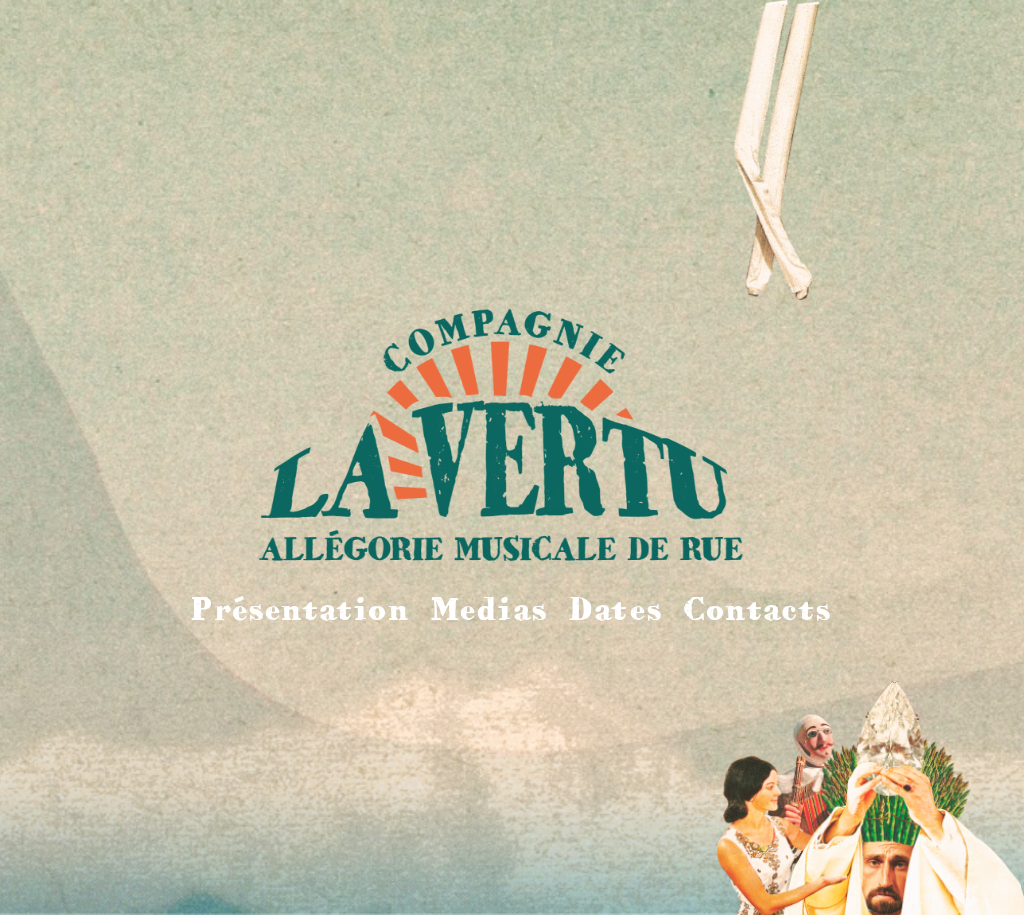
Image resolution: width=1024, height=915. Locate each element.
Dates (615, 608)
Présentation (300, 608)
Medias (489, 608)
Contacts (758, 608)
